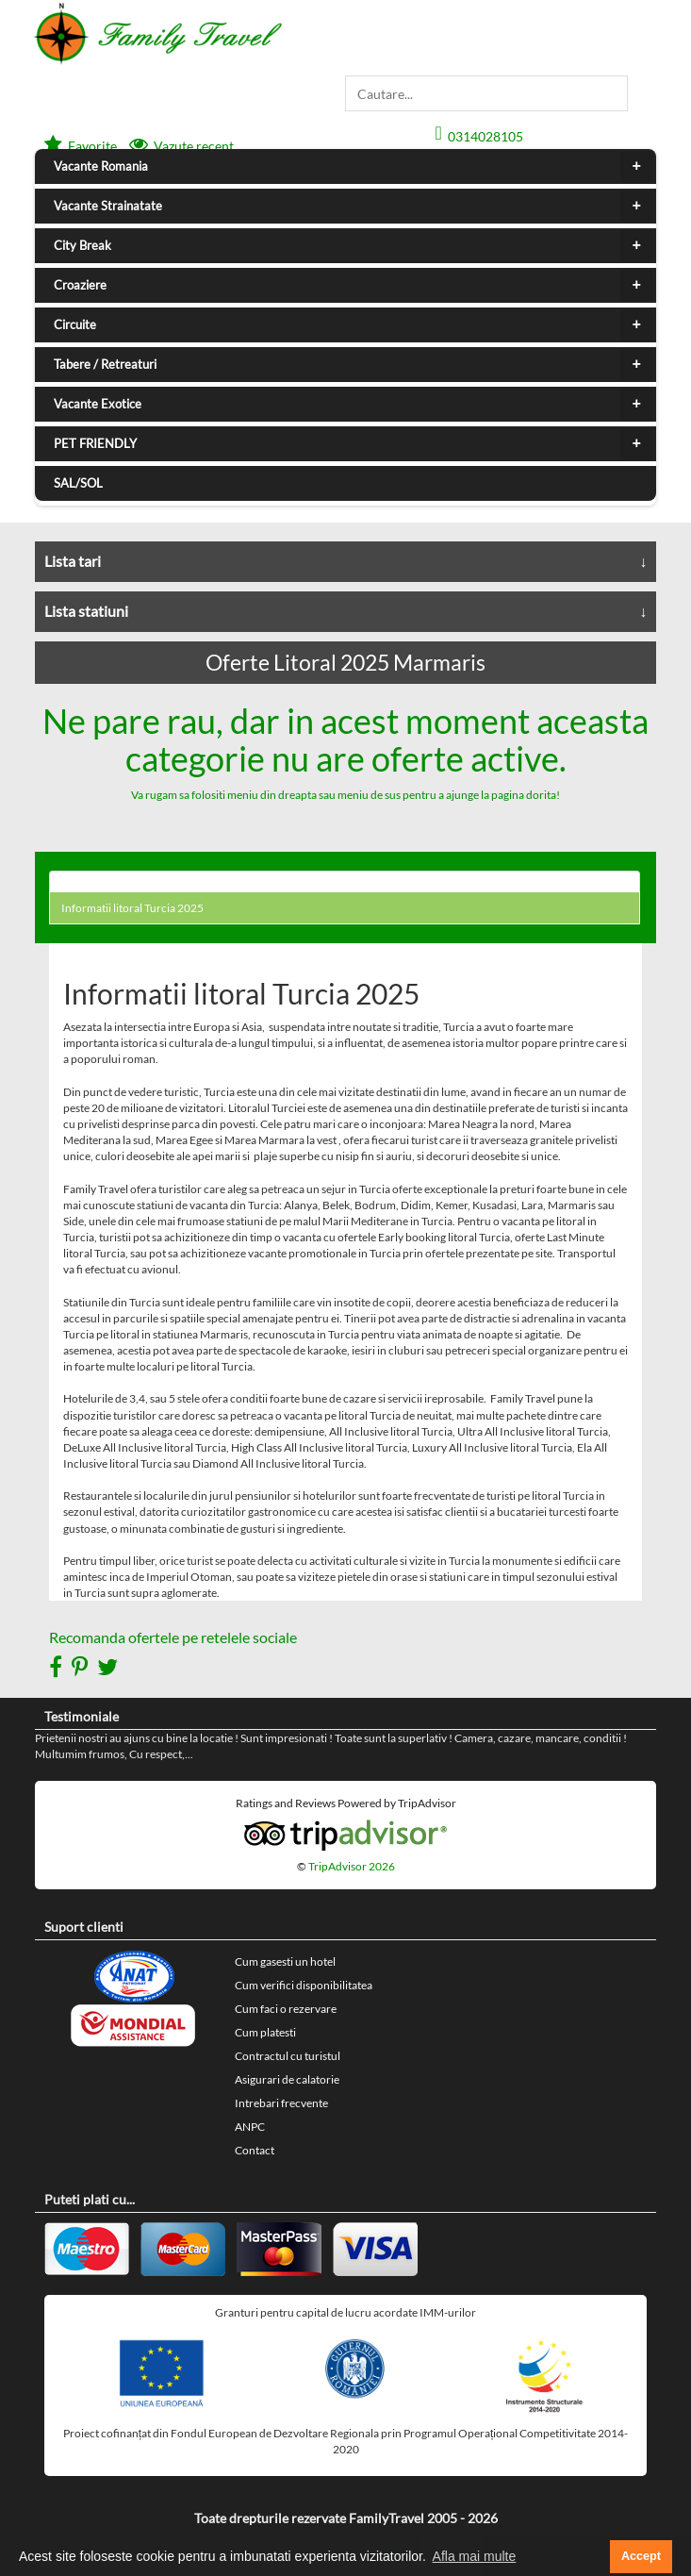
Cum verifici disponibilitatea (303, 1985)
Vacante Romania (353, 167)
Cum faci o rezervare (286, 2009)
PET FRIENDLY (353, 444)
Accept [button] (641, 2556)
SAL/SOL (78, 482)
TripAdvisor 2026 (351, 1866)
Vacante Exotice (353, 405)
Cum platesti (265, 2032)
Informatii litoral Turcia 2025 (132, 908)
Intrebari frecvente (281, 2103)
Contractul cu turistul (287, 2056)
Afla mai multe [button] (475, 2556)
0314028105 (485, 136)
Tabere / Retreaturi (353, 365)
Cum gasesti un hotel (285, 1961)
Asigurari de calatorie (287, 2079)
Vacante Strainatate (353, 207)
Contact (254, 2150)
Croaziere (353, 286)
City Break (353, 246)
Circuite (353, 325)
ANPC (250, 2126)
